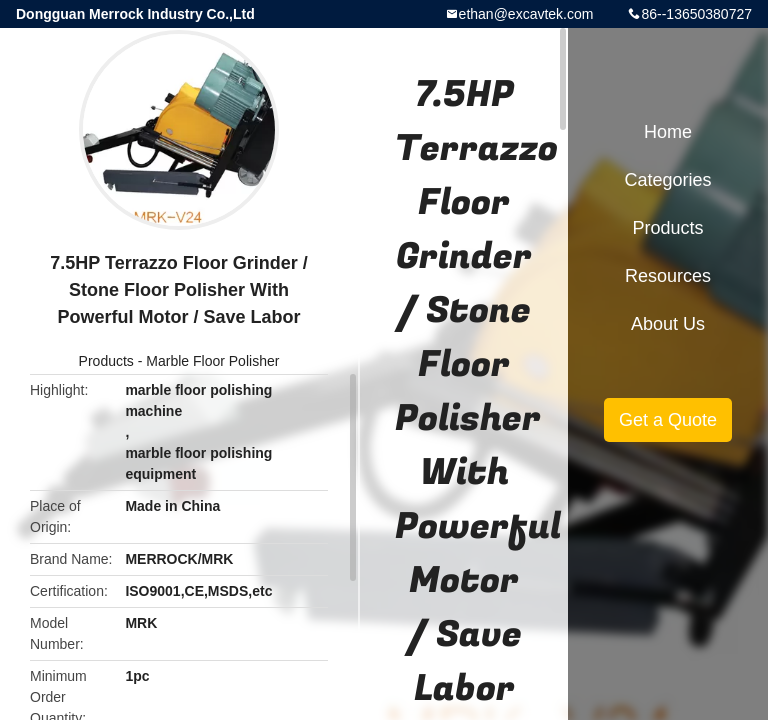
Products (106, 361)
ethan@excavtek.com (526, 14)
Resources (668, 276)
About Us (668, 324)
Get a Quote (668, 420)
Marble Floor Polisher (212, 361)
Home (668, 132)
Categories (667, 180)
